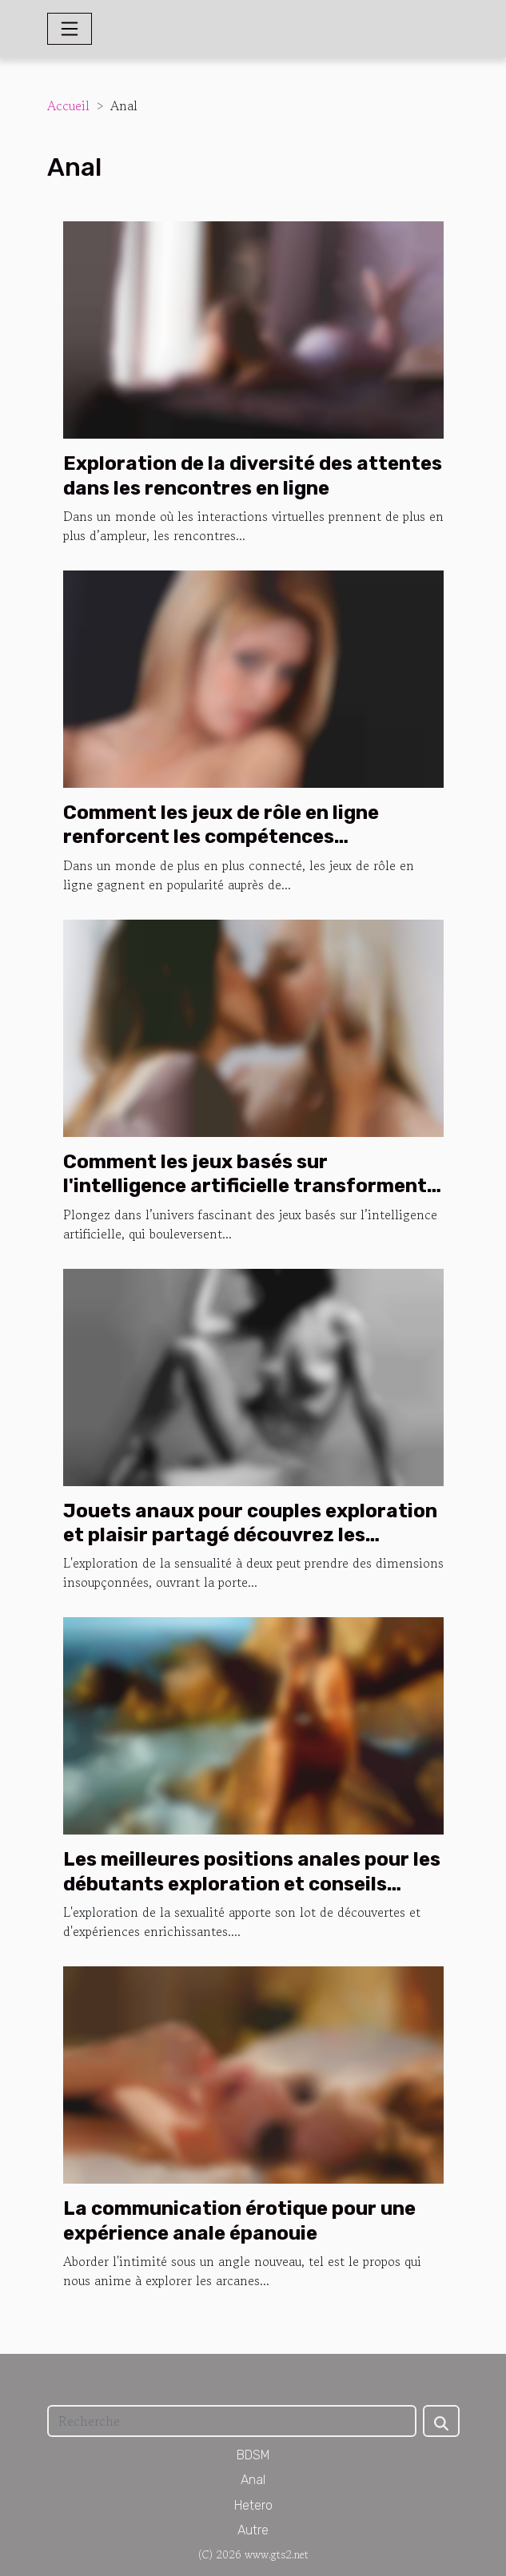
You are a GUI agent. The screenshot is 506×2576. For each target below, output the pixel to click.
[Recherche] (231, 2421)
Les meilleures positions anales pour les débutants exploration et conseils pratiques (251, 1883)
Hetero (253, 2505)
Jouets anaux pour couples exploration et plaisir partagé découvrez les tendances (250, 1535)
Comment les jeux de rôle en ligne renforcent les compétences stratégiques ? (221, 837)
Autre (253, 2530)
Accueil (68, 105)
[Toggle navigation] (69, 29)
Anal (253, 2479)
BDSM (253, 2455)
